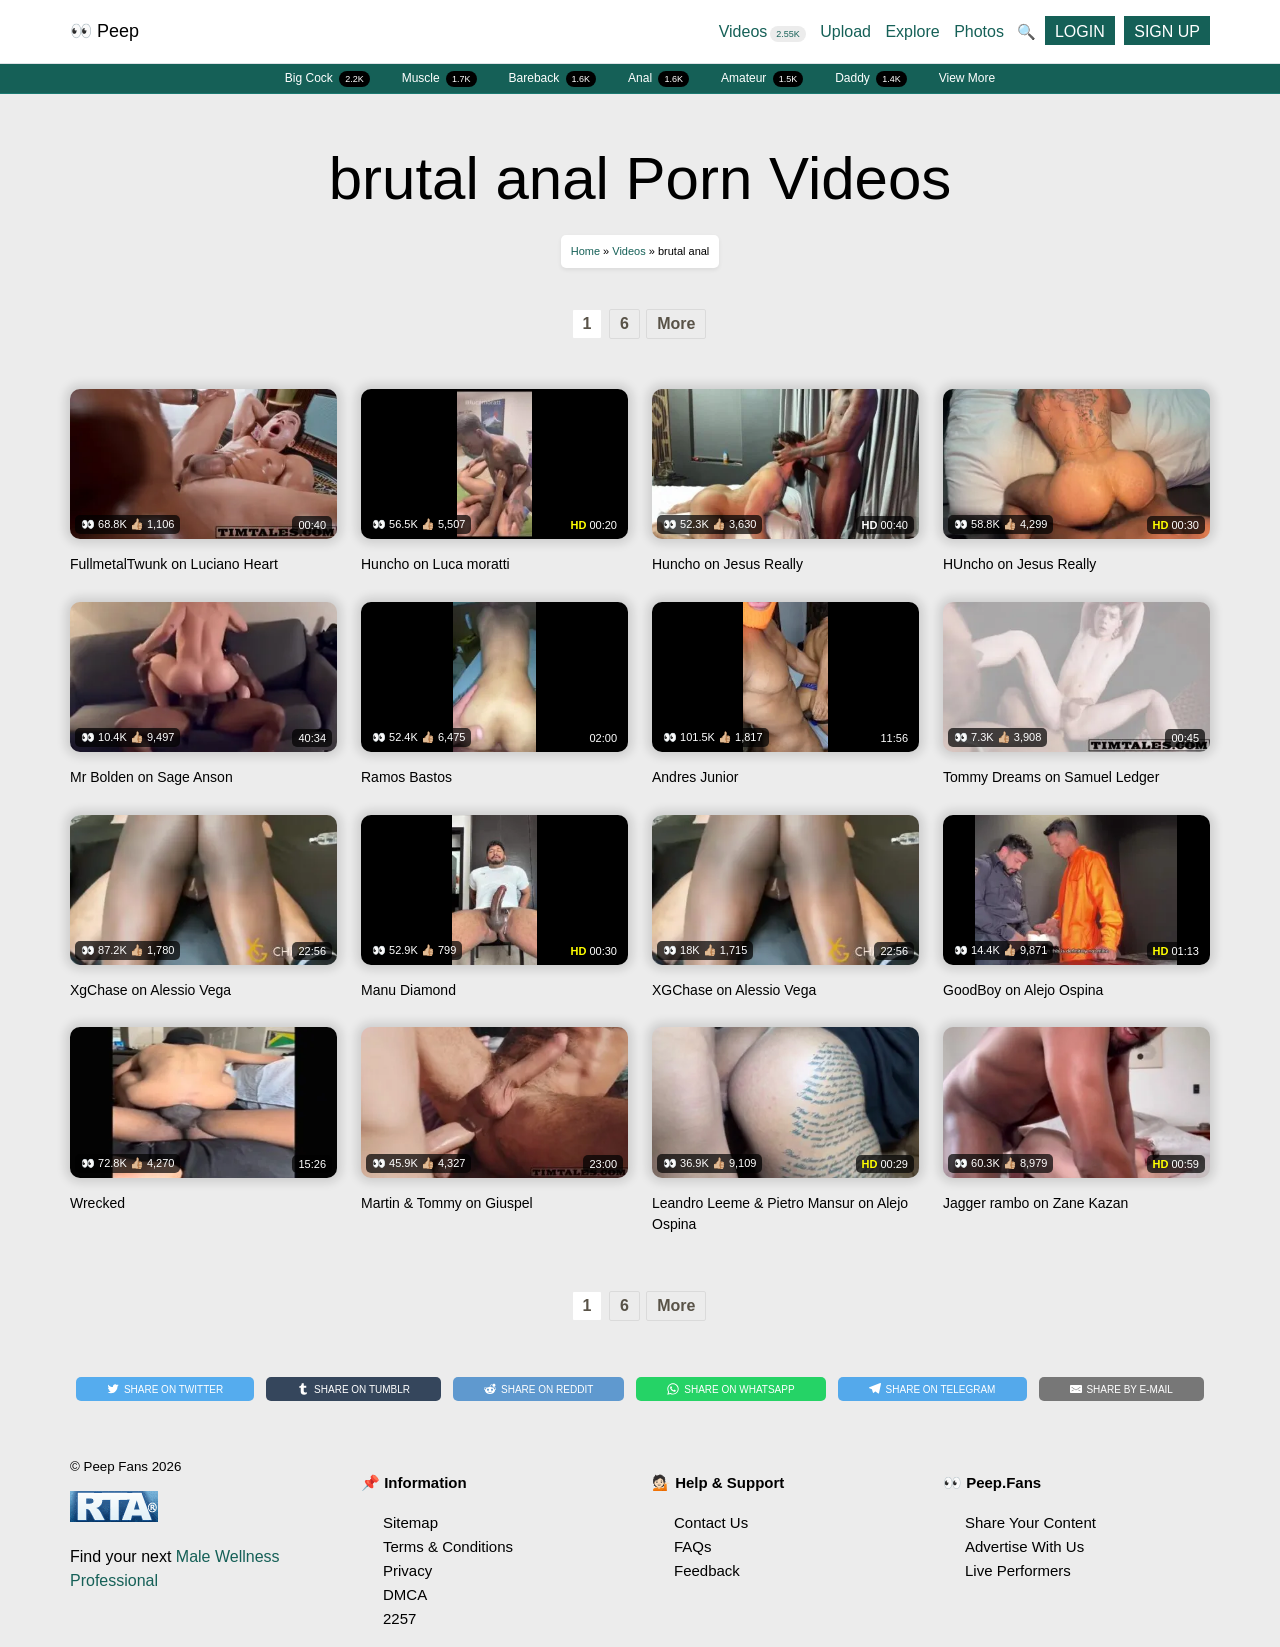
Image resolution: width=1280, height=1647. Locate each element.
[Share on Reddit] (538, 1389)
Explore (912, 31)
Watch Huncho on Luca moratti (494, 488)
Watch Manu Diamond (494, 914)
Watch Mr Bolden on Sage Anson (203, 701)
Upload (845, 31)
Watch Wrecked (203, 1136)
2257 (399, 1618)
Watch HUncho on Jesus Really (1076, 488)
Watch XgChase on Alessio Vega (203, 914)
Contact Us (711, 1522)
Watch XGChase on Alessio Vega (785, 914)
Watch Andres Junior (785, 701)
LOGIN (1080, 31)
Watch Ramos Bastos (494, 701)
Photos (979, 31)
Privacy (407, 1570)
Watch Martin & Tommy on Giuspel (494, 1136)
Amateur (762, 79)
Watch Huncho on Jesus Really (785, 488)
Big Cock (327, 79)
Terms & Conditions (448, 1546)
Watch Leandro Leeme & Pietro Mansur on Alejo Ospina (785, 1136)
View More (967, 78)
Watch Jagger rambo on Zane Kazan (1076, 1136)
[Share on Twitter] (165, 1389)
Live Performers (1018, 1570)
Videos (762, 31)
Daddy (871, 79)
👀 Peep (104, 31)
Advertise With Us (1024, 1546)
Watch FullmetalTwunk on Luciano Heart (203, 488)
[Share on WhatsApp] (730, 1389)
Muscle (439, 79)
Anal (658, 79)
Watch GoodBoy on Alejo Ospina (1076, 914)
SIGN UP (1167, 31)
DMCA (405, 1594)
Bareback (553, 79)
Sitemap (410, 1522)
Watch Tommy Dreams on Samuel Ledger (1076, 701)
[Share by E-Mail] (1121, 1389)
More (676, 323)
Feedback (707, 1570)
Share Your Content (1030, 1522)
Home (585, 251)
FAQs (693, 1546)
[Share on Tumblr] (353, 1389)
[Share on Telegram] (932, 1389)
